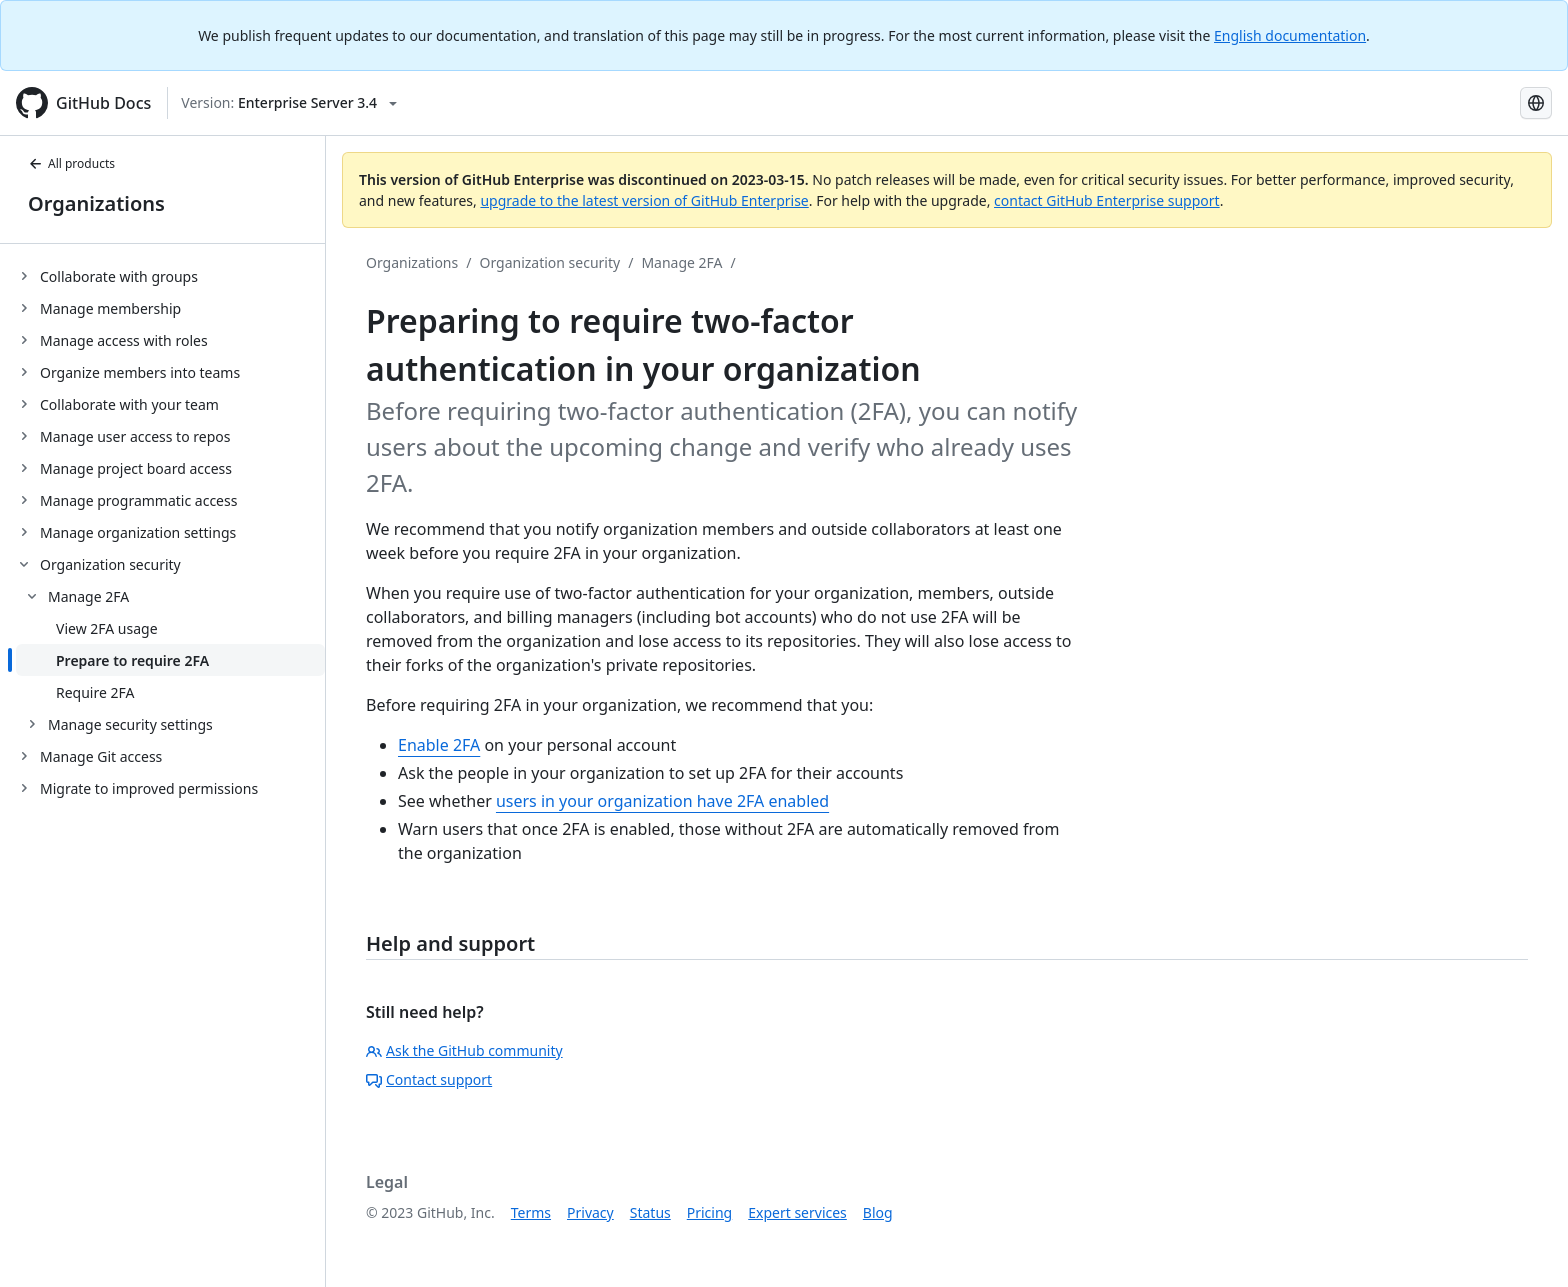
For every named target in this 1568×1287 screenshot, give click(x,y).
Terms (531, 1212)
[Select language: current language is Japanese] (1536, 103)
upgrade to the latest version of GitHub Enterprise (644, 200)
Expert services (797, 1212)
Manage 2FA (681, 262)
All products (71, 163)
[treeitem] (170, 276)
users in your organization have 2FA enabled (662, 801)
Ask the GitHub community (464, 1050)
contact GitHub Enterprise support (1107, 200)
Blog (878, 1212)
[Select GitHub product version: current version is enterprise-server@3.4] (289, 103)
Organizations (96, 203)
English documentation (1290, 35)
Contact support (429, 1079)
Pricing (709, 1212)
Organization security (549, 262)
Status (650, 1212)
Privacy (590, 1212)
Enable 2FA (439, 745)
